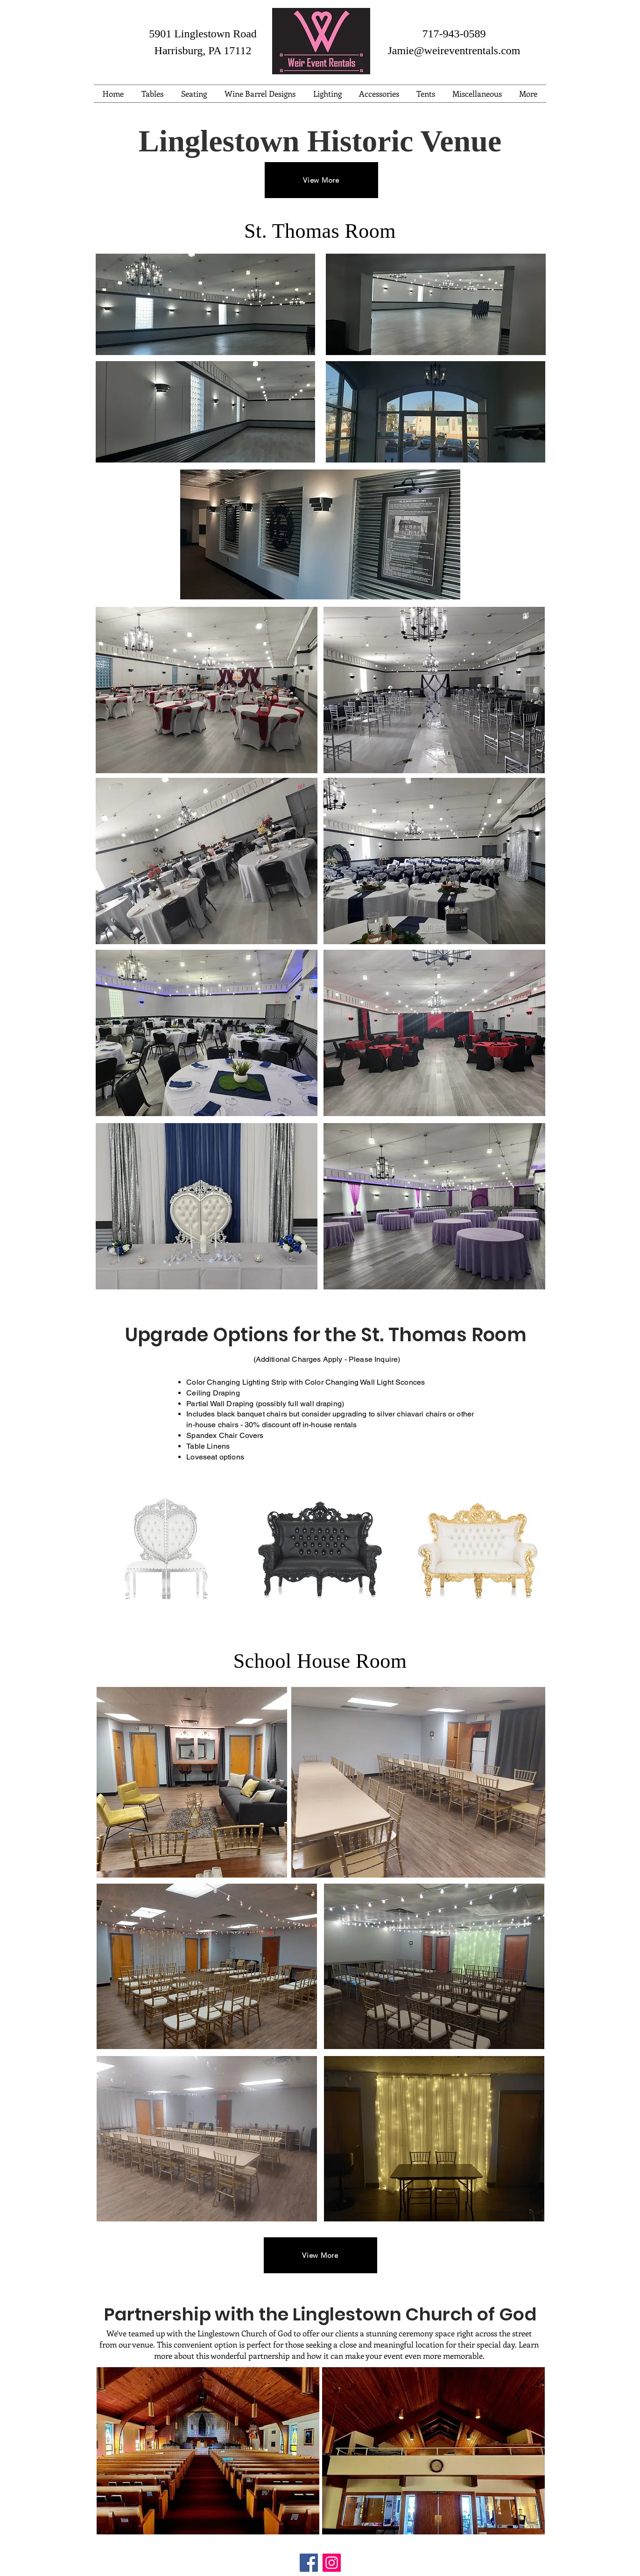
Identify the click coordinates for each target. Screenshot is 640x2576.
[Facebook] (309, 2563)
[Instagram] (332, 2563)
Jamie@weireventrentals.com (454, 50)
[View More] (321, 180)
